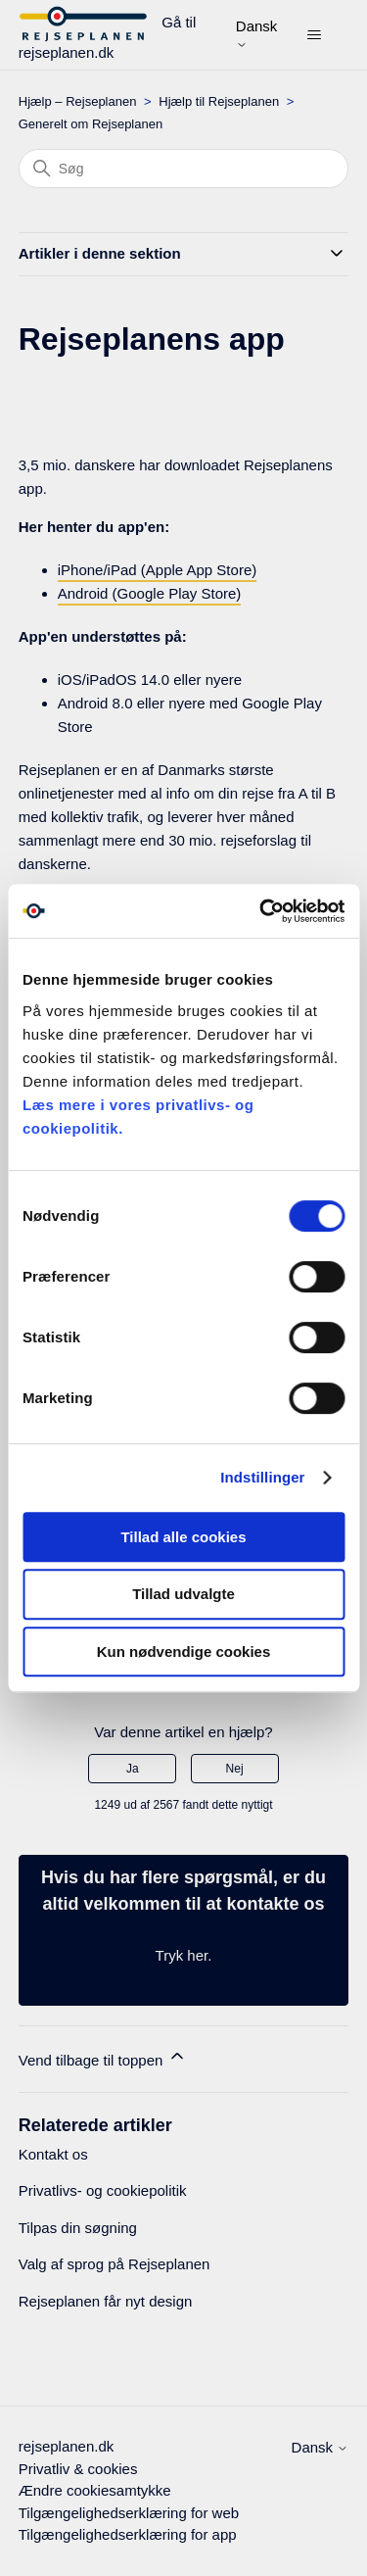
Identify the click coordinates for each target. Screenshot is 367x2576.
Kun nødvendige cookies (184, 1651)
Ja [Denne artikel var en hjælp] (132, 1768)
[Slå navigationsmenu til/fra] (313, 35)
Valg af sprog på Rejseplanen (114, 2264)
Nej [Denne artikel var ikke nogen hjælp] (235, 1768)
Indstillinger (262, 1477)
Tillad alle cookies (183, 1537)
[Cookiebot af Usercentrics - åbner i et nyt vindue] (261, 911)
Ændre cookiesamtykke (95, 2490)
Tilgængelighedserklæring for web (129, 2512)
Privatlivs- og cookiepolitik (103, 2190)
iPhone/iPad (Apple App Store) (157, 569)
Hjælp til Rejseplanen (219, 101)
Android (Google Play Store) (150, 593)
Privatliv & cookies (78, 2468)
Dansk (257, 34)
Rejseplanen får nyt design (106, 2301)
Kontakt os (53, 2154)
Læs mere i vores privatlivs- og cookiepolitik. (138, 1116)
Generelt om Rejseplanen (90, 124)
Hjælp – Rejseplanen (78, 101)
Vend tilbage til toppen (103, 2057)
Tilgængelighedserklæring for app (128, 2534)
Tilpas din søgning (78, 2227)
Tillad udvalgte (183, 1593)
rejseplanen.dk (67, 2446)
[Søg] (184, 168)
